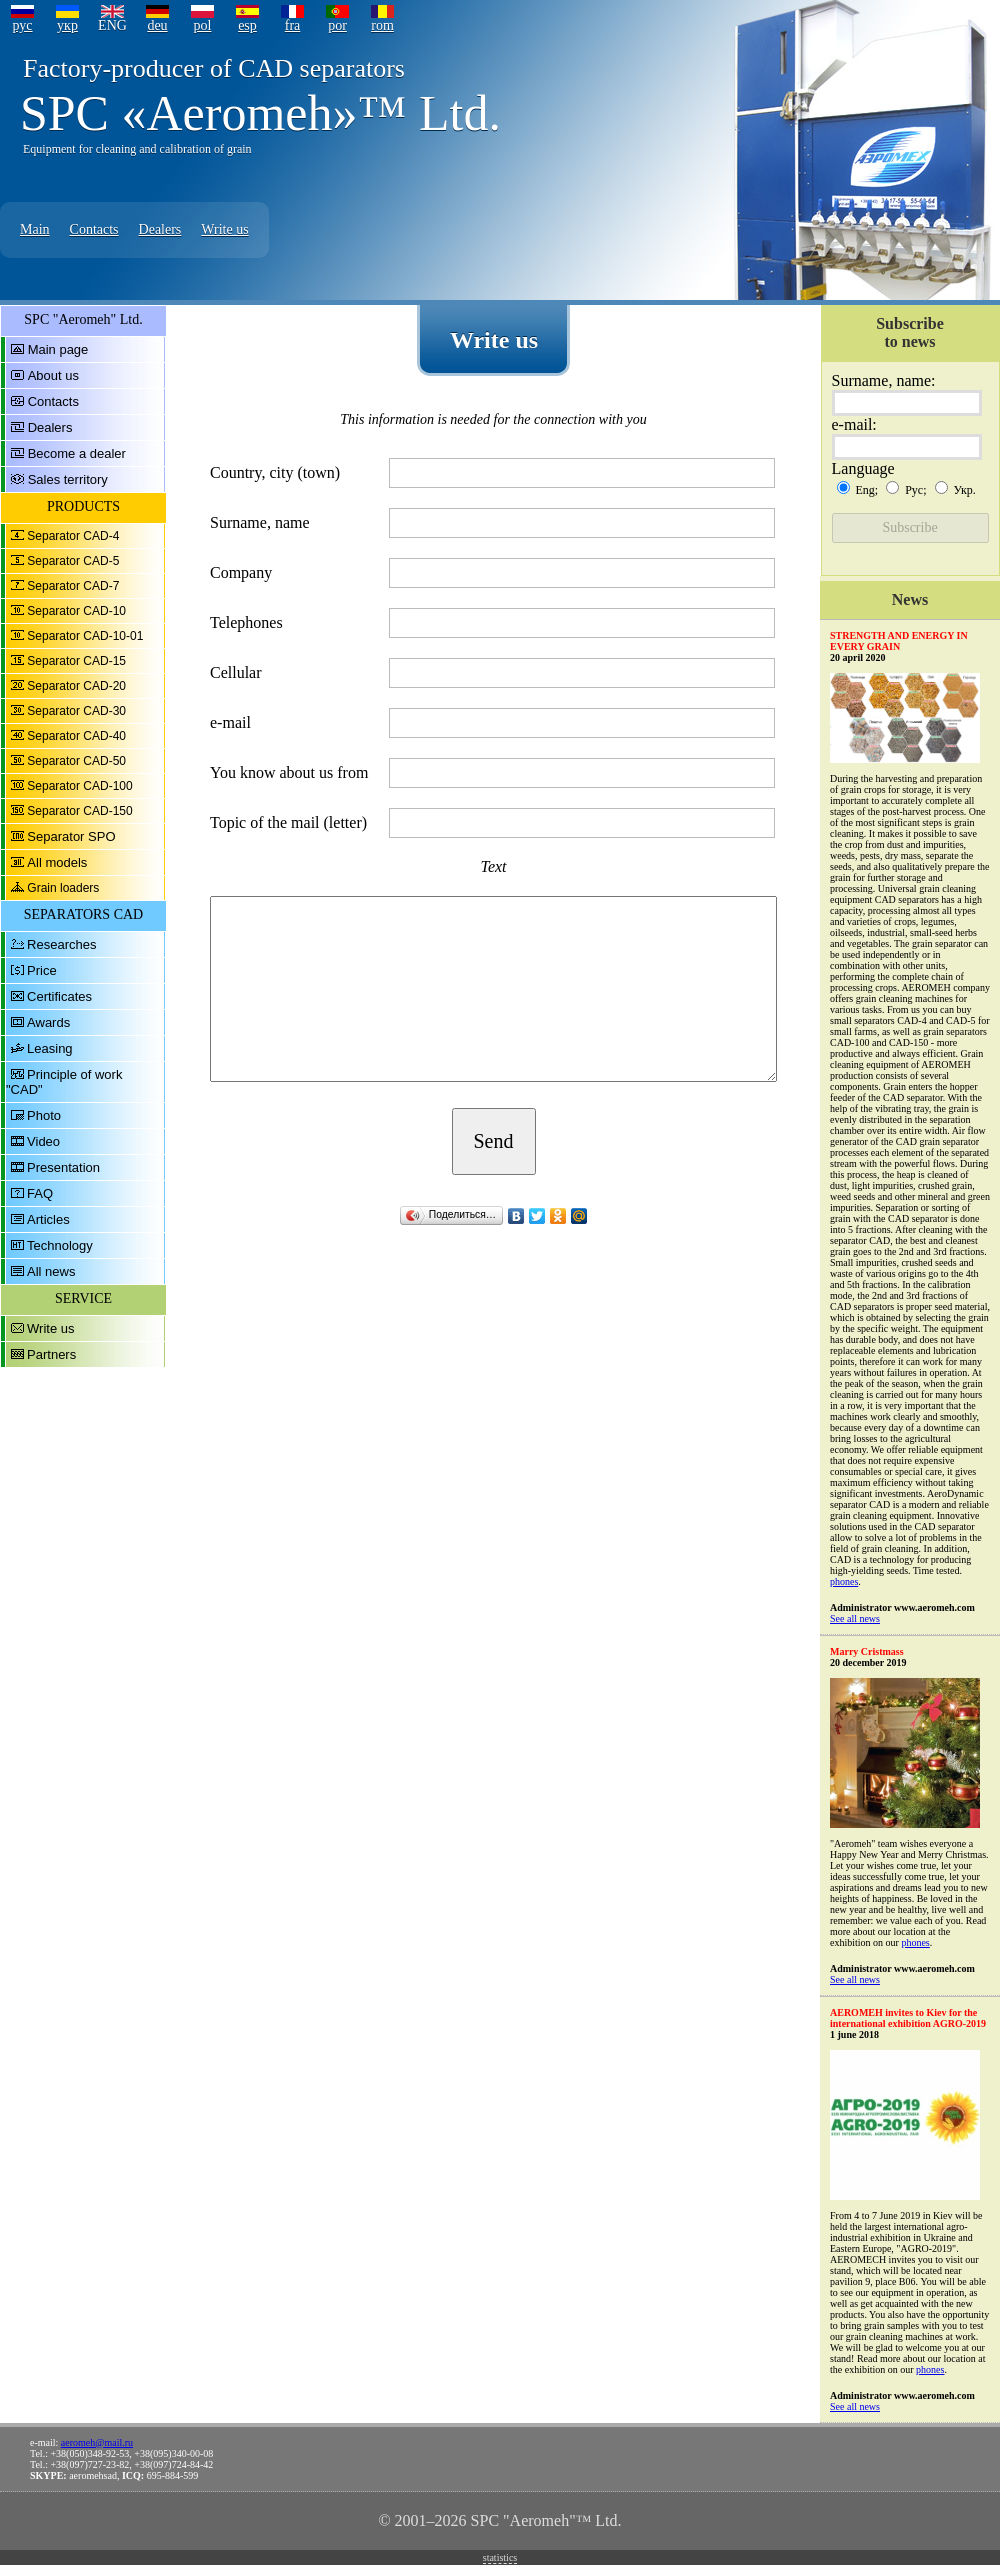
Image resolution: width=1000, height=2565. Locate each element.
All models (57, 862)
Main (35, 229)
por (337, 25)
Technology (60, 1245)
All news (51, 1271)
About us (53, 375)
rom (382, 25)
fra (293, 25)
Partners (51, 1354)
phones (844, 1581)
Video (43, 1141)
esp (247, 25)
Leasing (50, 1048)
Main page (58, 349)
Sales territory (68, 479)
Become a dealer (77, 453)
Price (42, 970)
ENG (112, 25)
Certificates (59, 996)
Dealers (160, 229)
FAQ (40, 1193)
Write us (224, 229)
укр (67, 25)
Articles (48, 1219)
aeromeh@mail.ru (97, 2442)
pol (203, 25)
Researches (61, 944)
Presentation (63, 1167)
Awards (48, 1022)
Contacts (94, 229)
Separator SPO (71, 836)
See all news (855, 1618)
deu (157, 25)
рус (22, 25)
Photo (44, 1115)
